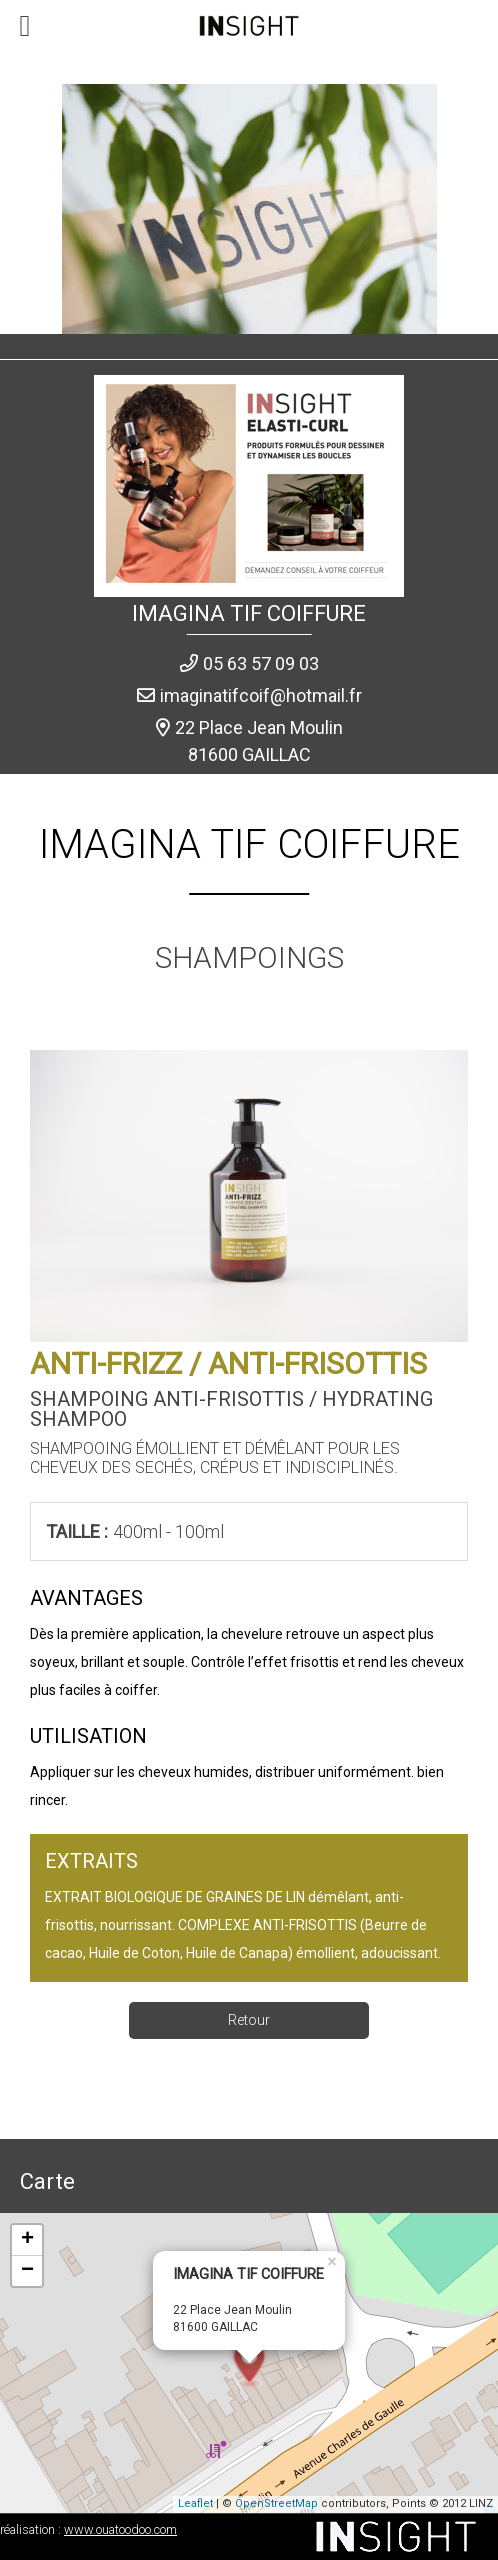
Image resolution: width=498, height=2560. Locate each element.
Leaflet (195, 2503)
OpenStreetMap (276, 2503)
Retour (249, 2020)
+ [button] (27, 2240)
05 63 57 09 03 (261, 663)
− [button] (27, 2271)
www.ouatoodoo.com (120, 2529)
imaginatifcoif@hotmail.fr (261, 695)
